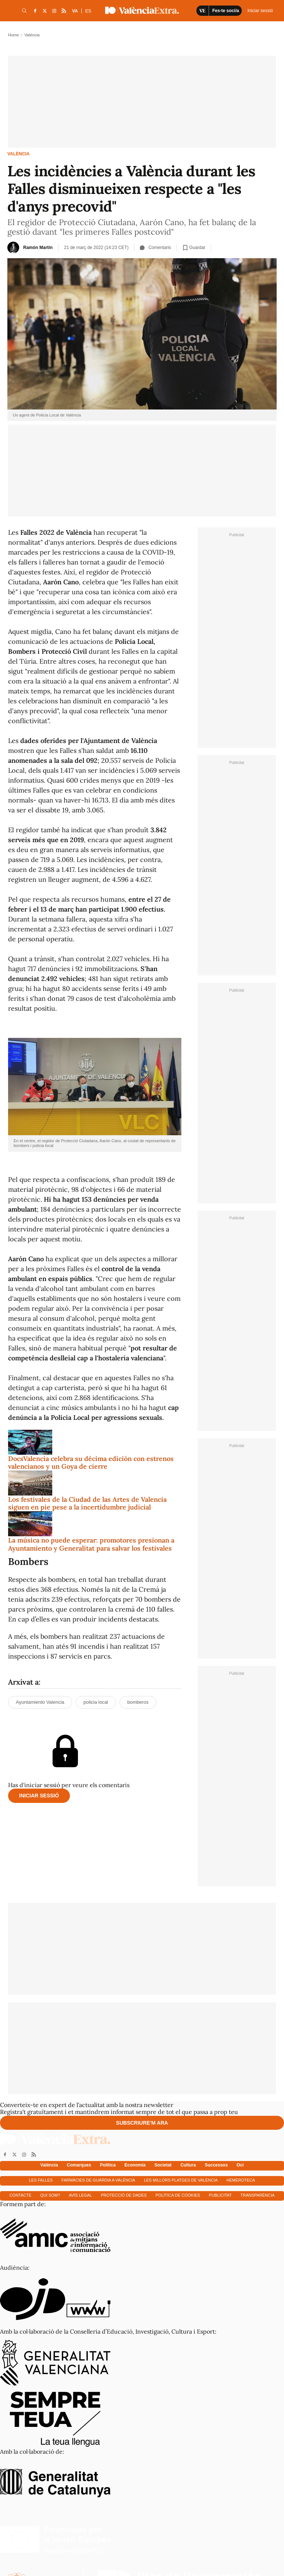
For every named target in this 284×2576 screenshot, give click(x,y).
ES (88, 11)
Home (13, 35)
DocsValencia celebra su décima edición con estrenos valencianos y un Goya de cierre (91, 1462)
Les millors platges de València (180, 2180)
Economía (134, 2165)
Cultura (188, 2165)
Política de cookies (178, 2195)
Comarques (79, 2165)
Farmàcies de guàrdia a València (98, 2180)
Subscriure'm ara (142, 2123)
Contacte (21, 2195)
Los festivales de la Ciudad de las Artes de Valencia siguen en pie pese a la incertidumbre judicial (87, 1503)
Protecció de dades (124, 2195)
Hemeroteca (241, 2180)
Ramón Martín (38, 247)
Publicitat (220, 2195)
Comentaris (155, 247)
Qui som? (50, 2195)
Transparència (258, 2195)
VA (75, 11)
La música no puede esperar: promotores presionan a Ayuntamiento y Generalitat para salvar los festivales (91, 1544)
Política (108, 2165)
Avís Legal (80, 2195)
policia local (96, 1702)
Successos (216, 2165)
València (18, 153)
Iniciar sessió (39, 1795)
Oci (240, 2165)
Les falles (41, 2180)
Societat (163, 2165)
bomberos (138, 1702)
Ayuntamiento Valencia (40, 1702)
